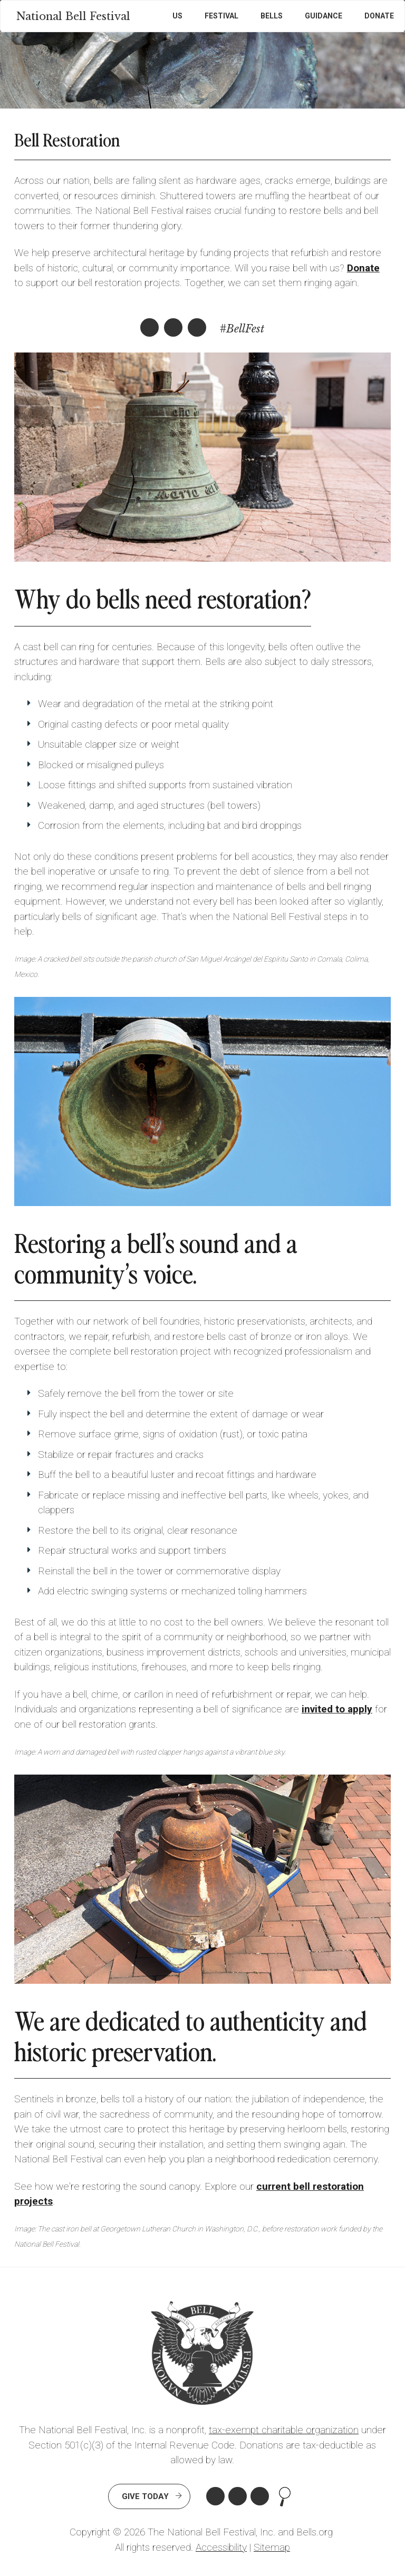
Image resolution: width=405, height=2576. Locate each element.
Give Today (145, 2496)
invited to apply (337, 1709)
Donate (379, 16)
